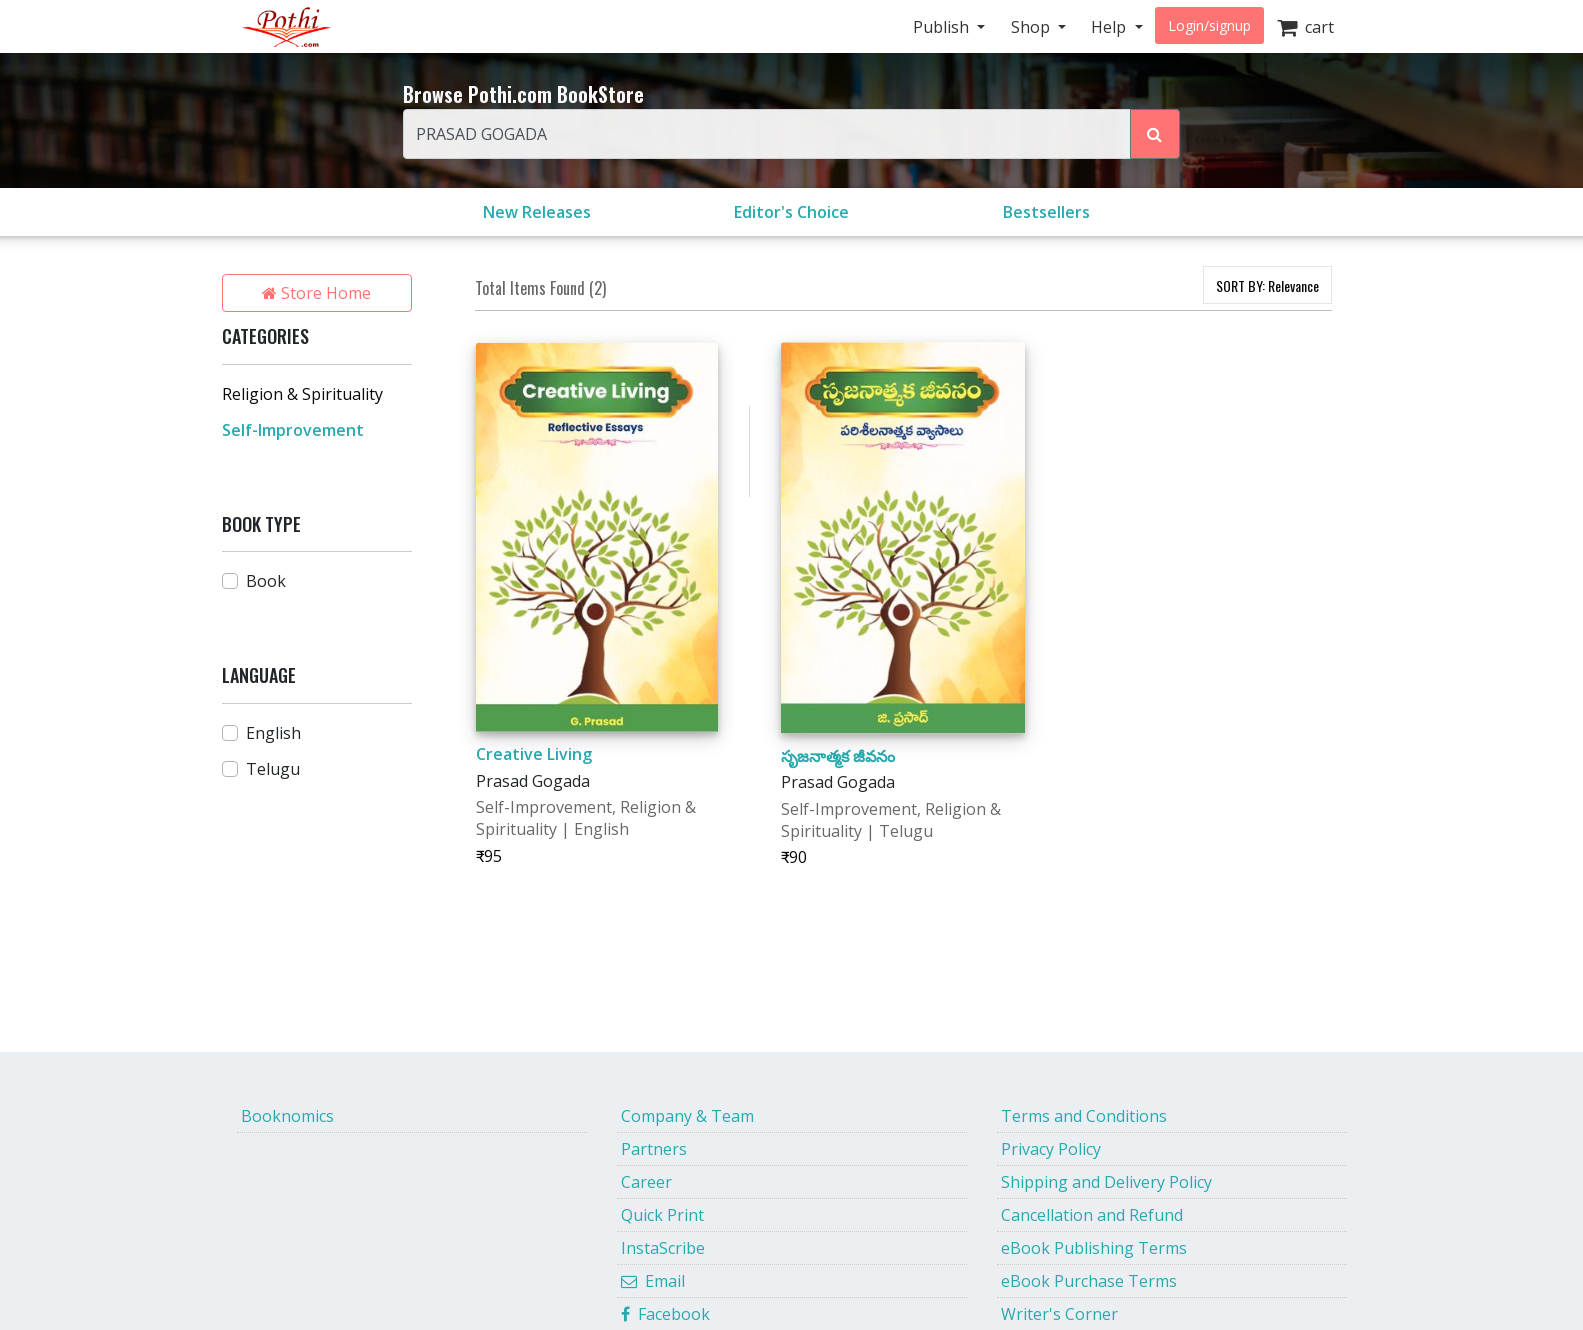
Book (266, 581)
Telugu (273, 769)
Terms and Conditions (1084, 1116)
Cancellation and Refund (1092, 1215)
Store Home (316, 293)
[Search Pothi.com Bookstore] (1155, 134)
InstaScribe (663, 1248)
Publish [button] (943, 27)
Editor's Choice (791, 212)
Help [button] (1110, 27)
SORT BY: (1267, 285)
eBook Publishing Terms (1094, 1248)
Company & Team (687, 1116)
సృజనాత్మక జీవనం (838, 756)
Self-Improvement (293, 430)
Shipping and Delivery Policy (1106, 1182)
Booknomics (287, 1116)
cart (1305, 27)
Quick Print (662, 1215)
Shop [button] (1032, 27)
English (273, 733)
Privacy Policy (1051, 1149)
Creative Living (534, 754)
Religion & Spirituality (302, 394)
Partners (654, 1149)
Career (646, 1182)
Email (653, 1281)
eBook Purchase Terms (1089, 1281)
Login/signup (1209, 25)
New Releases (537, 212)
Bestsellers (1046, 212)
